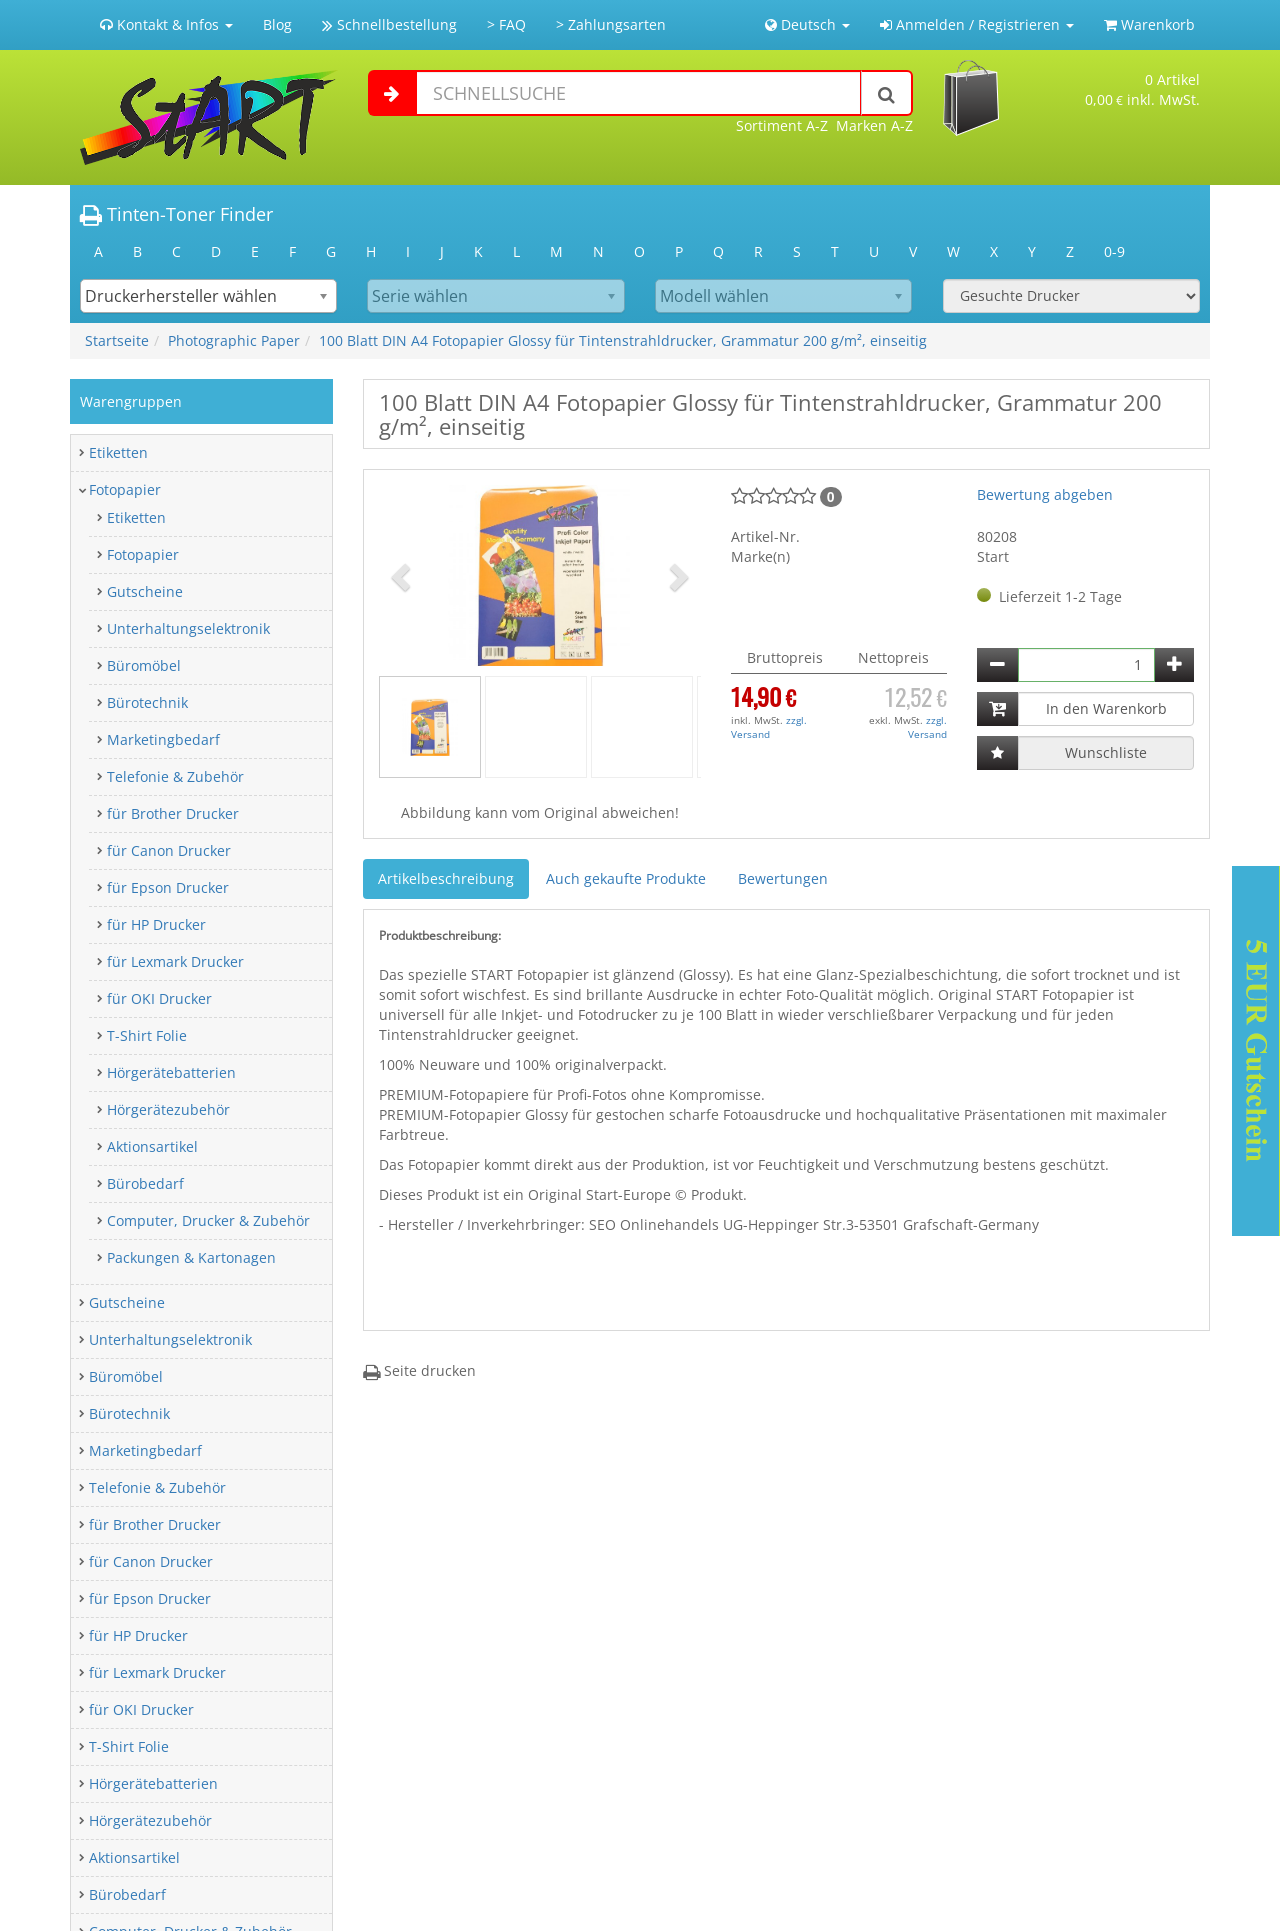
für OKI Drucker (159, 998)
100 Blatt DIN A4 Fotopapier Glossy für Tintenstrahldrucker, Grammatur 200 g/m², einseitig (623, 340)
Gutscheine (145, 591)
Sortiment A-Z (782, 125)
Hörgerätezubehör (168, 1109)
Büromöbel (144, 665)
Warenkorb (1149, 24)
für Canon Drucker (169, 850)
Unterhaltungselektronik (188, 628)
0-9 (1114, 251)
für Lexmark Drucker (175, 961)
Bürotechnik (147, 702)
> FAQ (506, 24)
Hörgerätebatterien (171, 1072)
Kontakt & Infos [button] (166, 24)
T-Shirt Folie (147, 1035)
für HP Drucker (156, 924)
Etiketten (118, 452)
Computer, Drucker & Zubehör (208, 1220)
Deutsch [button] (807, 24)
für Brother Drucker (173, 813)
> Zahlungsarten (611, 24)
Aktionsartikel (152, 1146)
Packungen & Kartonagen (191, 1257)
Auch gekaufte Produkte (626, 878)
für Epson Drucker (168, 887)
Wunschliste (1106, 752)
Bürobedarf (145, 1183)
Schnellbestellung (389, 24)
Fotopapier (125, 489)
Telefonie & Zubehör (175, 776)
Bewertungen (783, 878)
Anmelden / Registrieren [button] (977, 24)
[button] (403, 575)
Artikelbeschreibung (446, 878)
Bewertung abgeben (1045, 494)
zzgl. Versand (769, 727)
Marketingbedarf (163, 739)
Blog (277, 24)
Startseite (117, 340)
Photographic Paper (234, 340)
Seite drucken (419, 1370)
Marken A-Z (874, 125)
